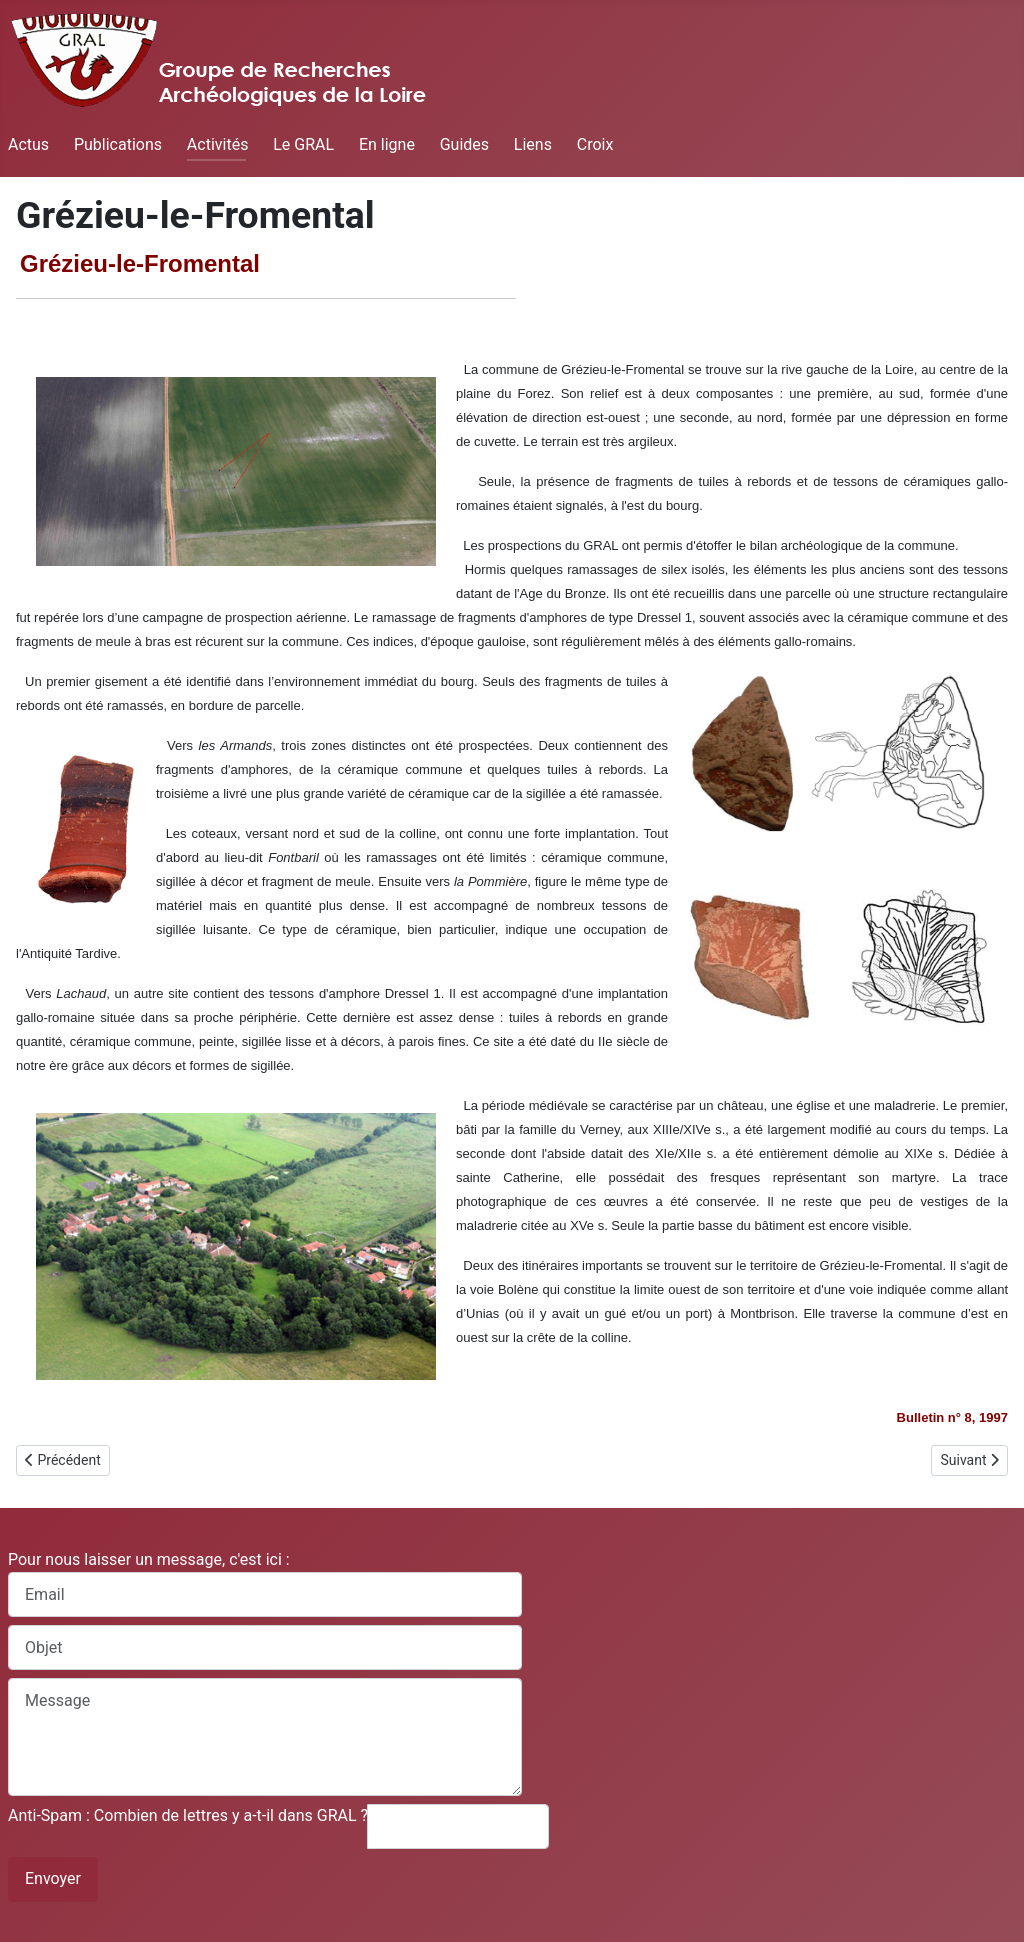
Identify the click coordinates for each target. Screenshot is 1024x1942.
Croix (595, 144)
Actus (28, 144)
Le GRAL (303, 144)
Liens (533, 144)
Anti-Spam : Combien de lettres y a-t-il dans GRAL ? (188, 1815)
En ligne (387, 144)
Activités (218, 144)
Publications (118, 144)
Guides (464, 144)
